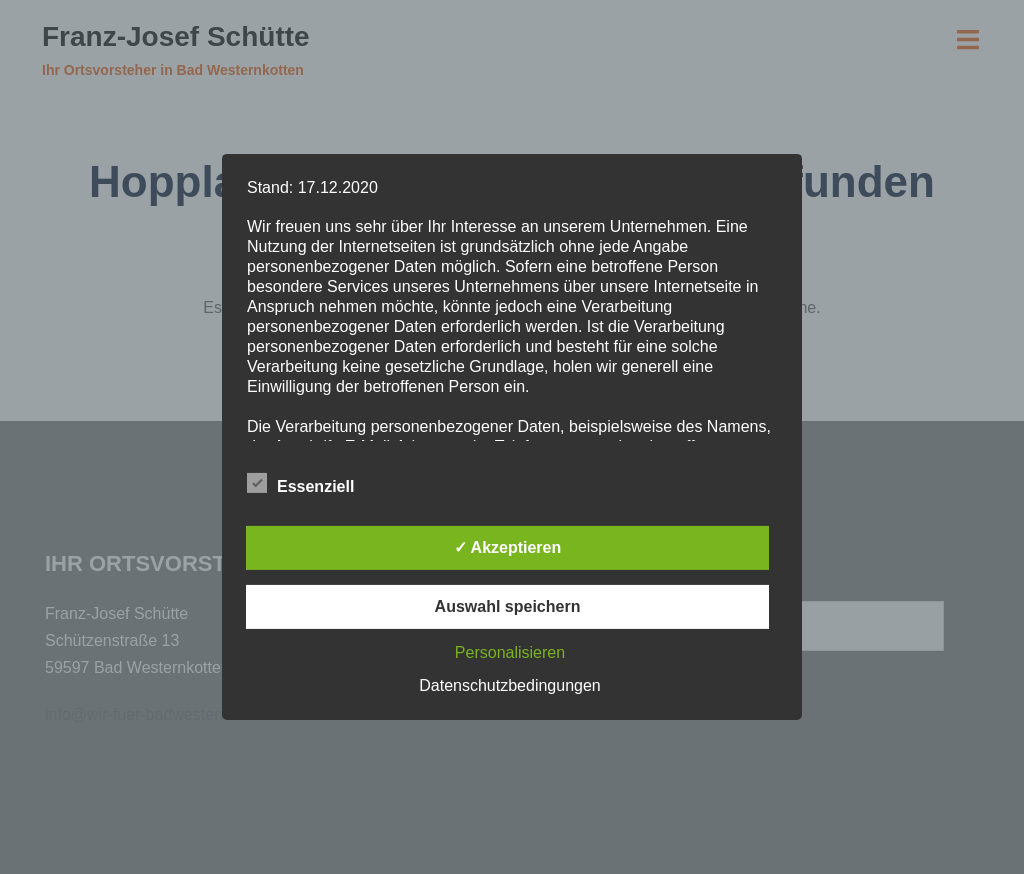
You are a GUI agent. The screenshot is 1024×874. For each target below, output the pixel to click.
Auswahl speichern (508, 606)
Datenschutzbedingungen (509, 685)
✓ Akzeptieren (508, 547)
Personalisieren (510, 652)
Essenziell (300, 484)
